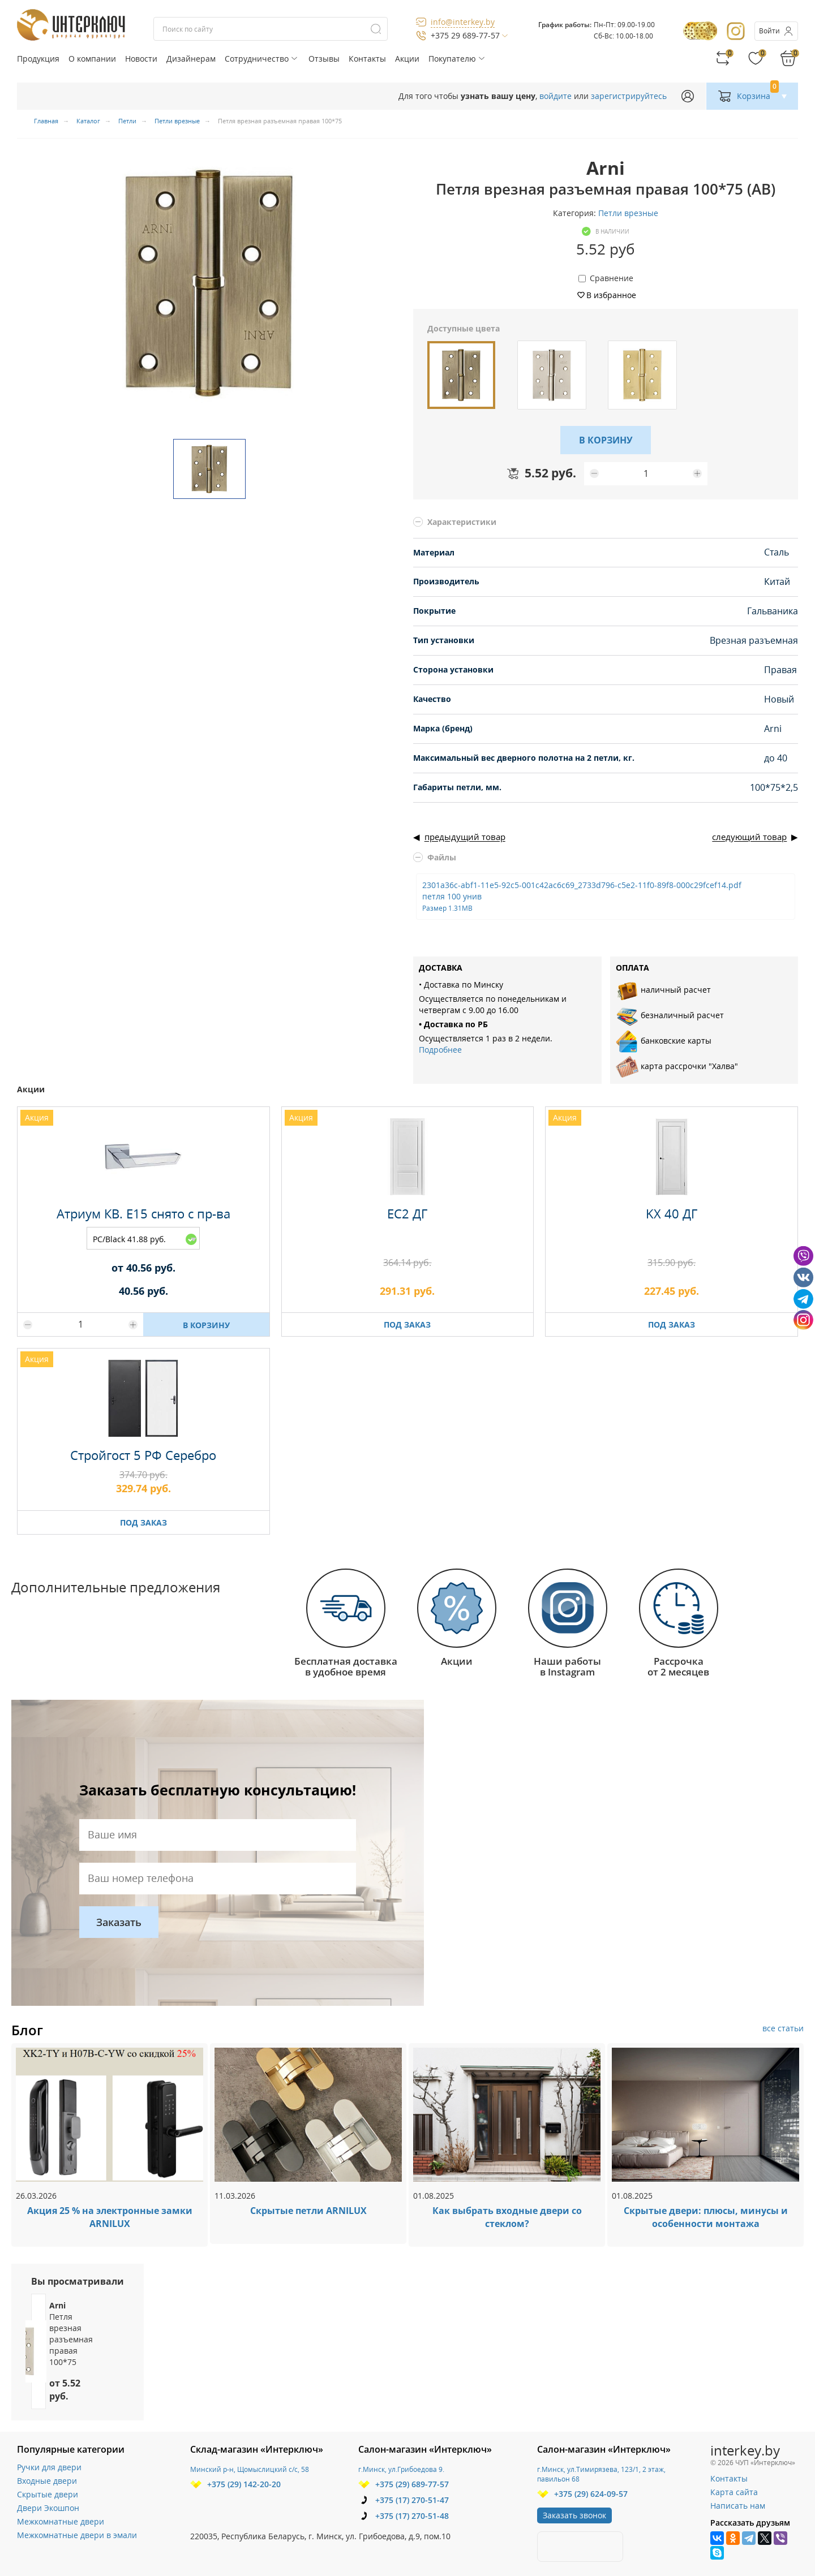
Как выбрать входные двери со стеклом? (507, 2217)
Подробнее (440, 1049)
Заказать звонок (574, 2515)
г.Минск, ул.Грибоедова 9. (401, 2469)
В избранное (611, 295)
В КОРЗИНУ (606, 440)
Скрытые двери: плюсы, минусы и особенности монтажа (706, 2217)
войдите (555, 96)
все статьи (783, 2028)
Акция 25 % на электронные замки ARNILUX (109, 2217)
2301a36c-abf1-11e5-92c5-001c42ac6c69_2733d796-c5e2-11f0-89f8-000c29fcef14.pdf (581, 896)
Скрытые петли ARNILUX (308, 2210)
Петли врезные (628, 213)
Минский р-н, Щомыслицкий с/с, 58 (249, 2469)
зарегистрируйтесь (629, 96)
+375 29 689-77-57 (465, 35)
